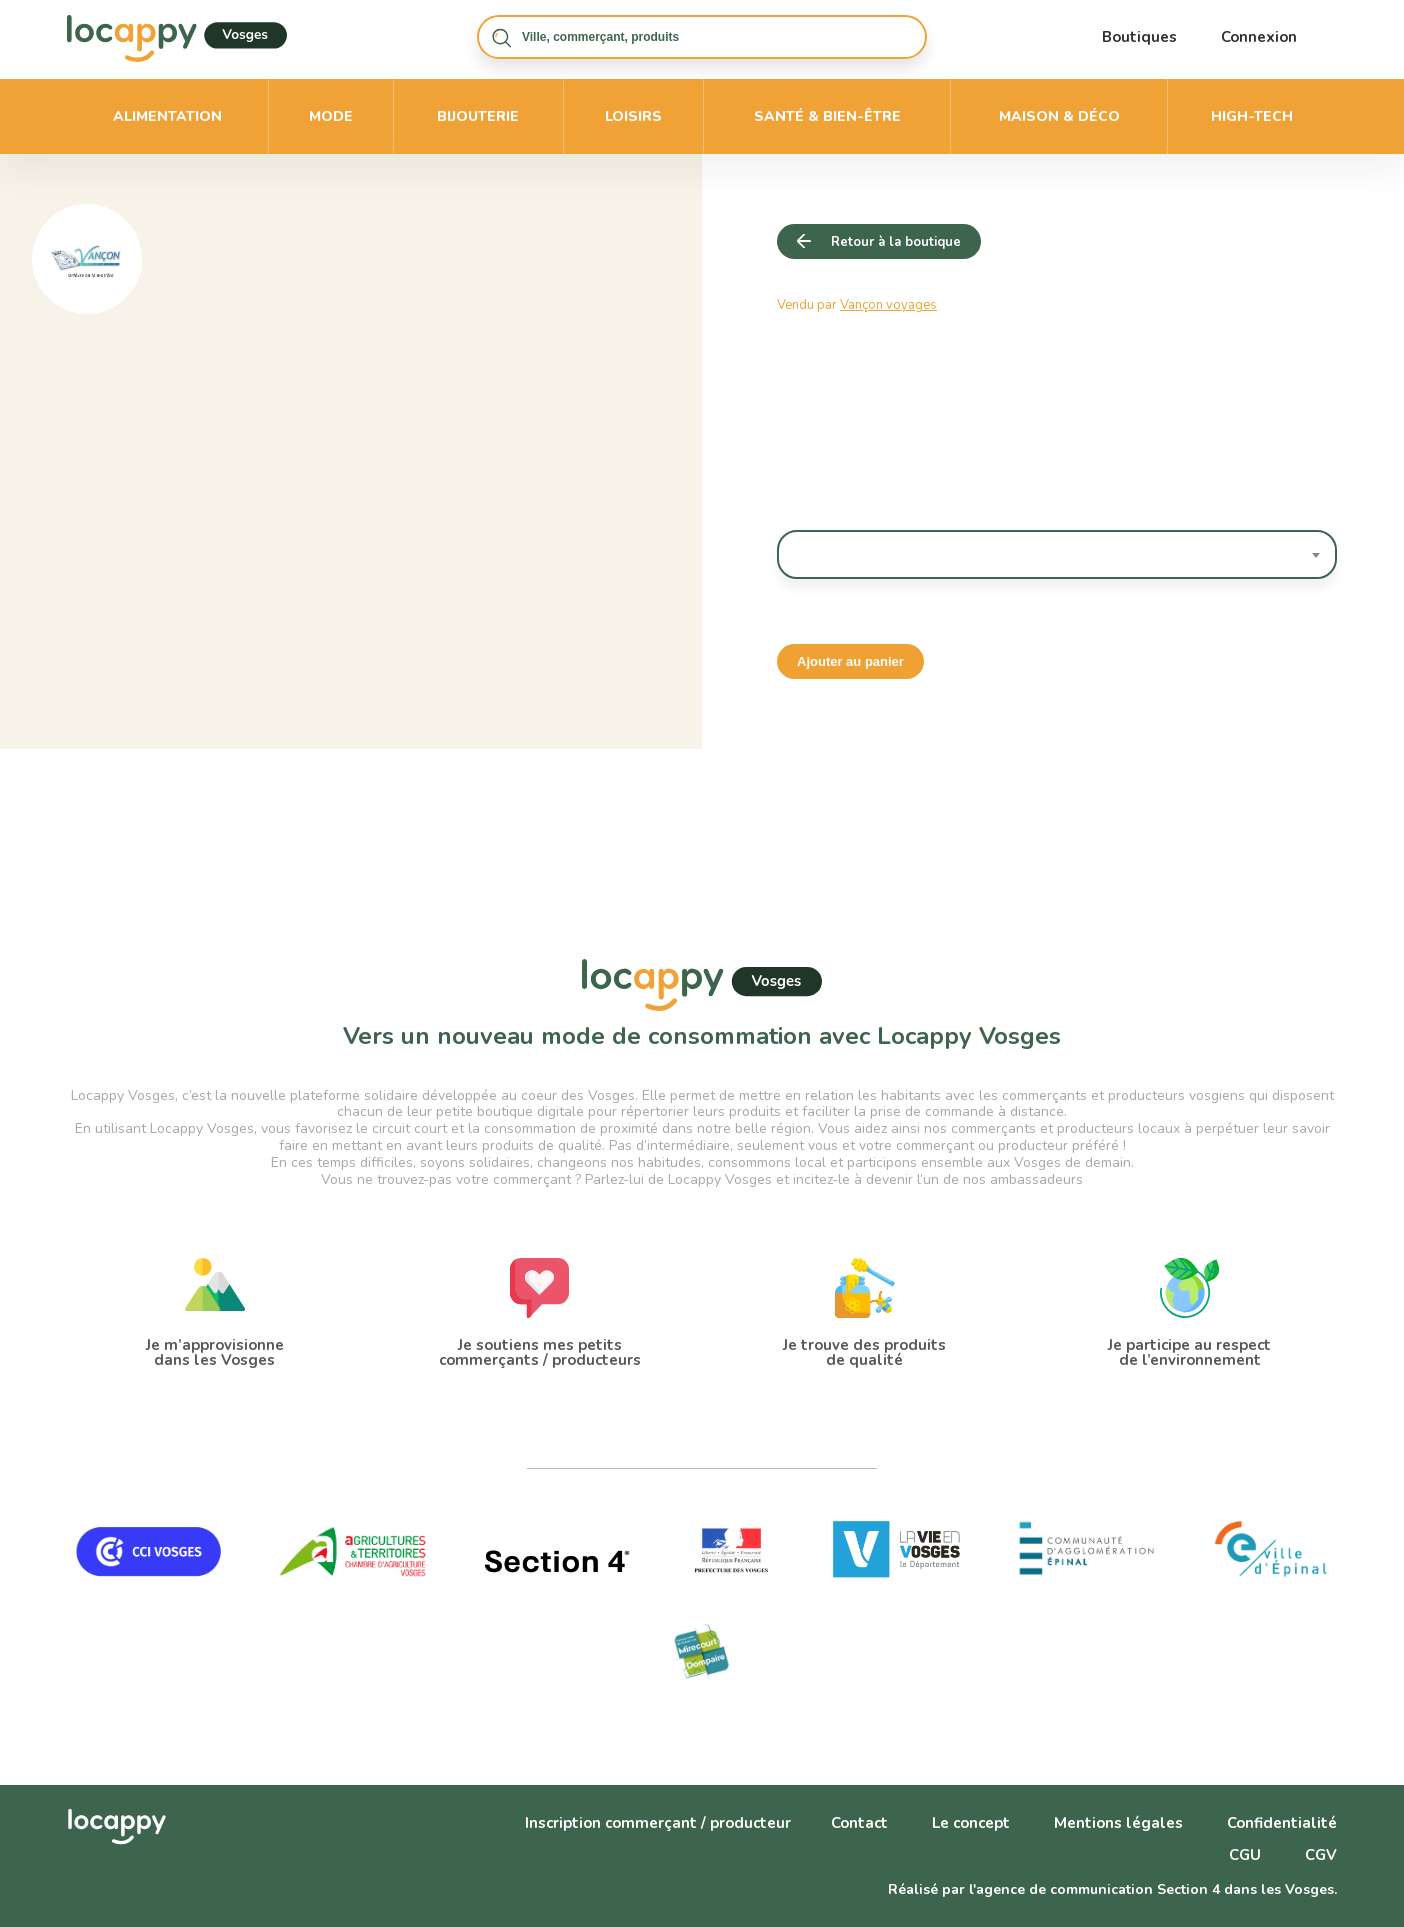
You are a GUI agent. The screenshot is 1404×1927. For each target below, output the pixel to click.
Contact (859, 1823)
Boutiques (1139, 37)
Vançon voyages (888, 305)
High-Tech (1252, 116)
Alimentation (167, 116)
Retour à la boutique (896, 242)
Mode (331, 116)
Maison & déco (1059, 116)
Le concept (971, 1823)
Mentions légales (1118, 1823)
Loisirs (633, 116)
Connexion (1259, 37)
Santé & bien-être (827, 116)
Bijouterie (478, 116)
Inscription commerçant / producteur (658, 1823)
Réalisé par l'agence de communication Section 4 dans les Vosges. (1112, 1889)
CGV (1321, 1855)
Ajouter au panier (850, 661)
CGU (1245, 1855)
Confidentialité (1282, 1823)
